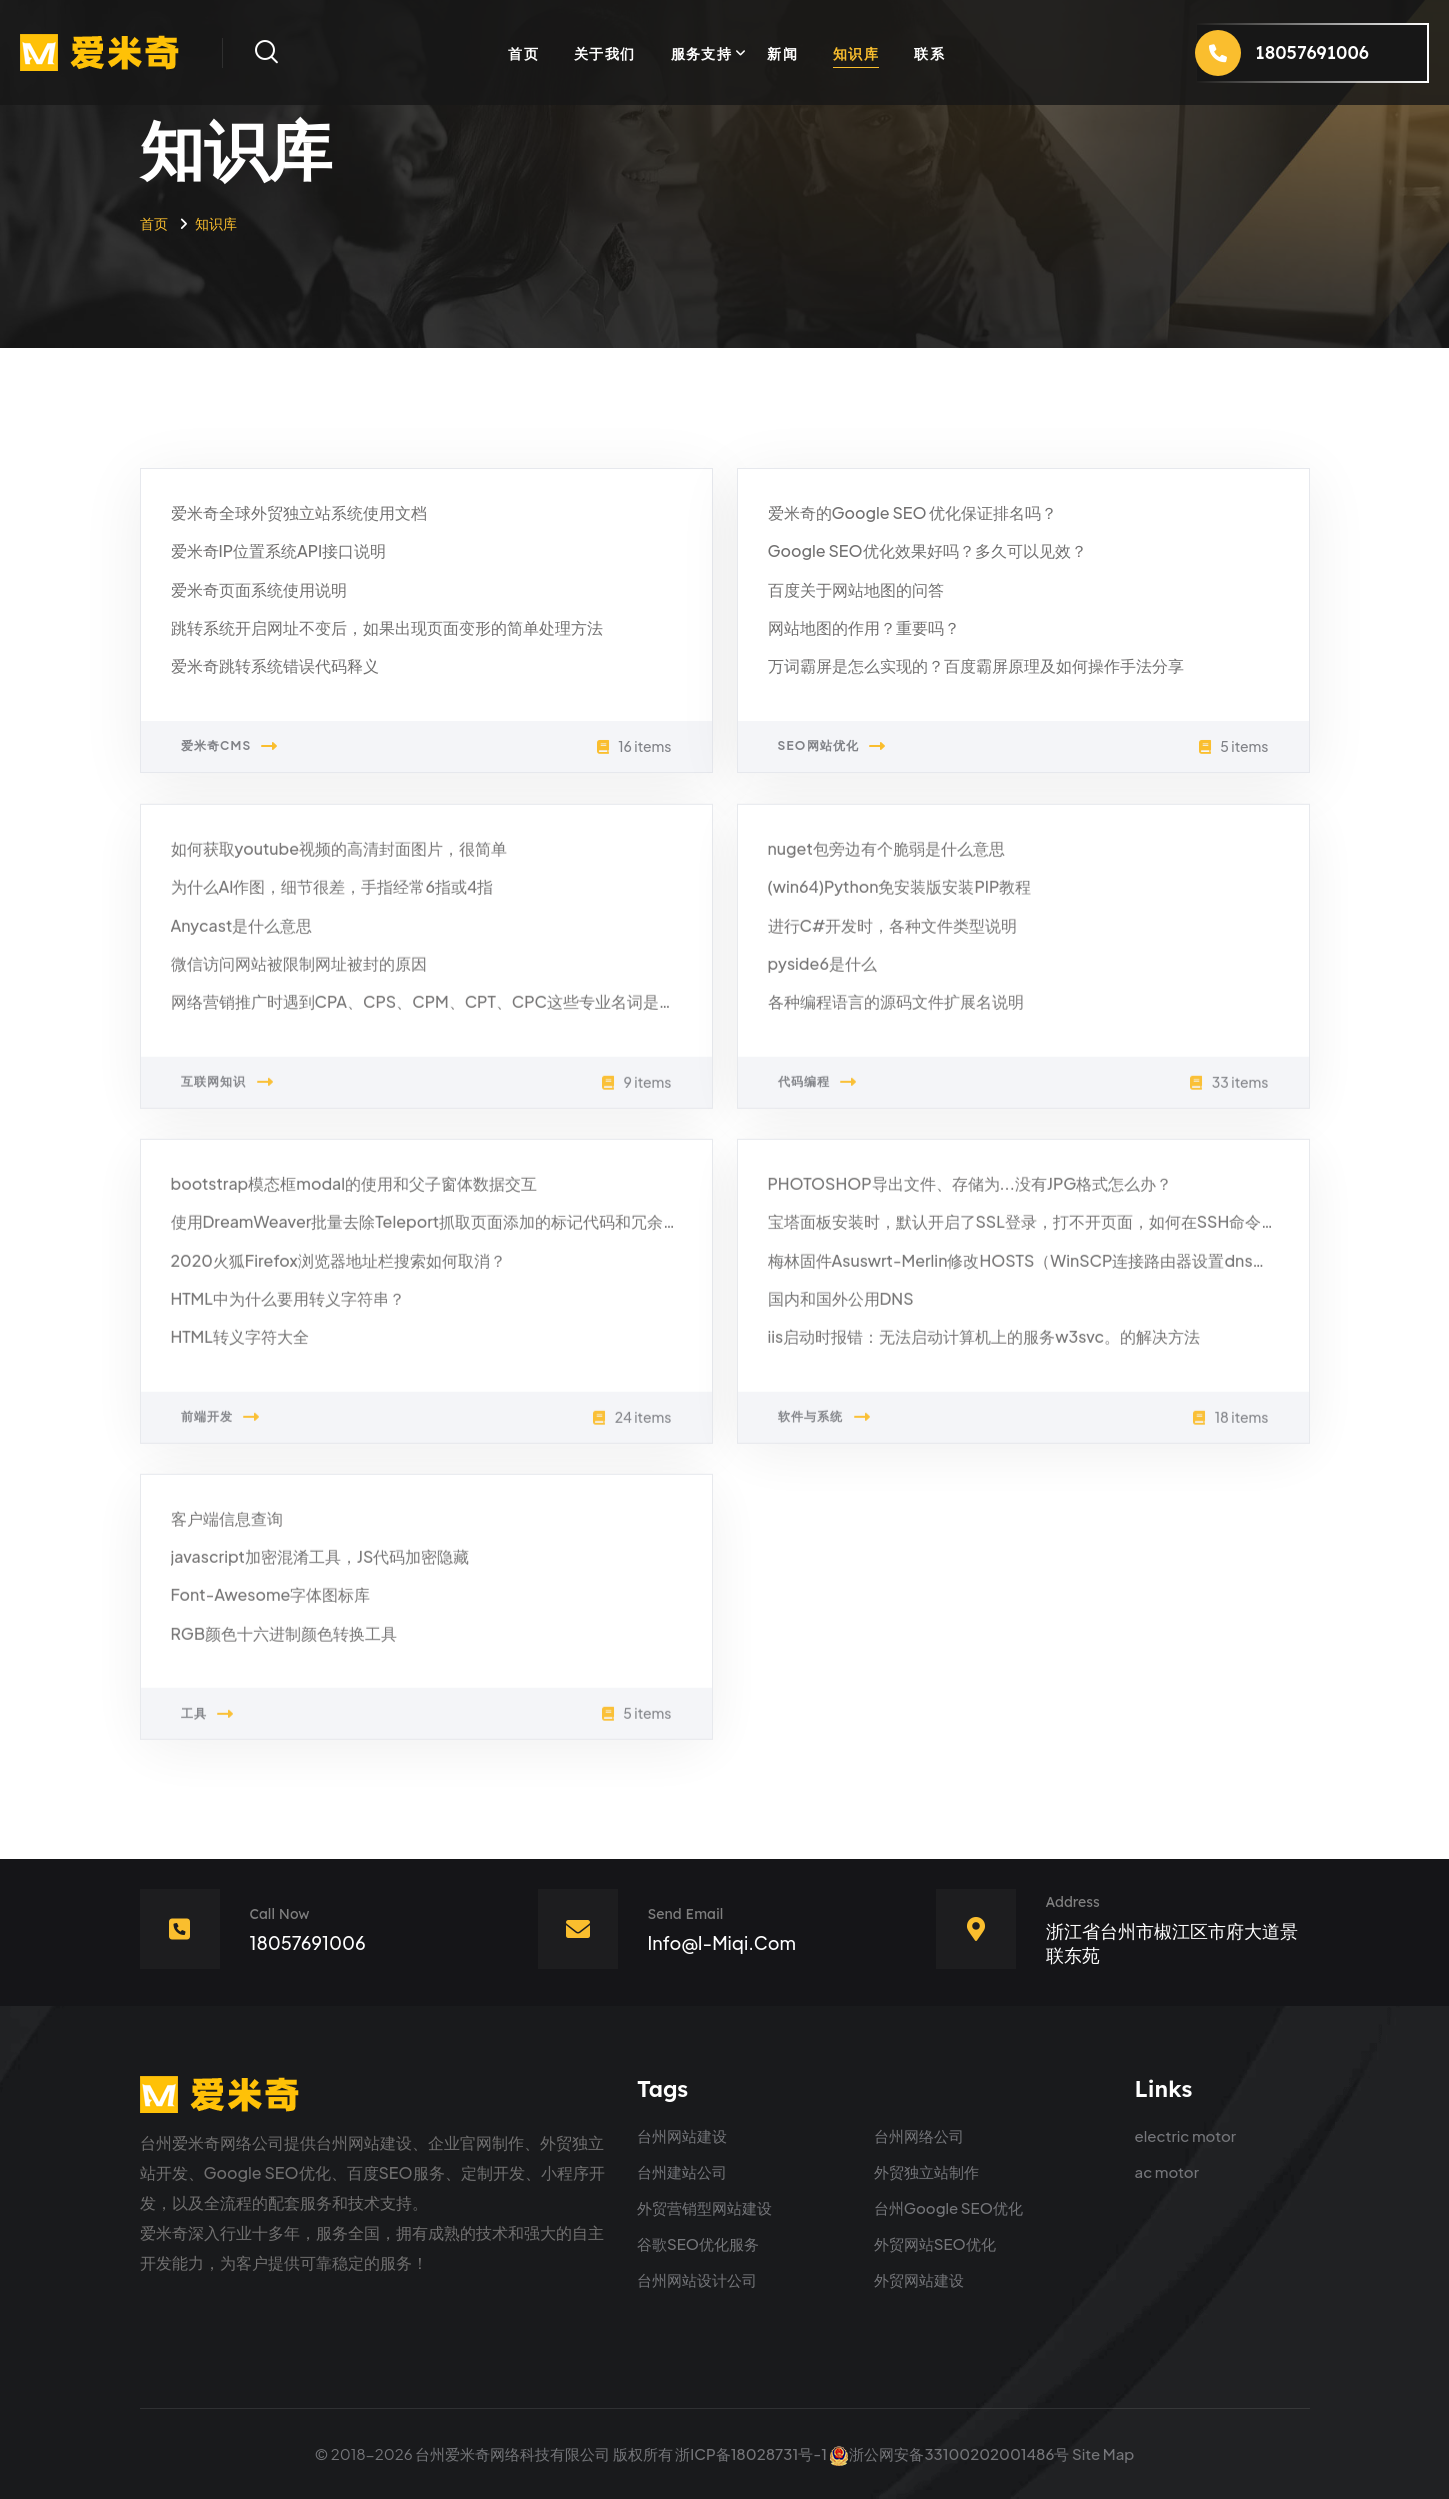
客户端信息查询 (227, 1528)
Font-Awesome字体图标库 (271, 1605)
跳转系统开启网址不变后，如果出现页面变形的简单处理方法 (387, 628)
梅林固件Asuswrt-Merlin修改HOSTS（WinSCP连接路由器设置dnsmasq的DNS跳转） (1081, 1270)
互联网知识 (227, 1092)
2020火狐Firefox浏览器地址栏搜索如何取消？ (338, 1270)
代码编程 (818, 1092)
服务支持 (702, 53)
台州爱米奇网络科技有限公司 (512, 2453)
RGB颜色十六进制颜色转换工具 (284, 1643)
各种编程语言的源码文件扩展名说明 (896, 1011)
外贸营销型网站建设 (704, 2207)
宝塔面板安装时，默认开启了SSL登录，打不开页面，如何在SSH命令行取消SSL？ (1061, 1231)
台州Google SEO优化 (948, 2207)
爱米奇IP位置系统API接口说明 (279, 551)
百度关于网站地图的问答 (856, 590)
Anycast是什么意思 (242, 935)
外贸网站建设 (919, 2279)
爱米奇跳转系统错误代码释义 (275, 666)
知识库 (856, 53)
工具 (208, 1724)
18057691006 (308, 1942)
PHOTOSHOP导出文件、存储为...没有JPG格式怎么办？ (970, 1193)
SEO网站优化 (832, 747)
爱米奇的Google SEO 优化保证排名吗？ (913, 513)
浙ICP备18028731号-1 (751, 2453)
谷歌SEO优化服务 (698, 2243)
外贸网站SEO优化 (935, 2243)
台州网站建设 (682, 2135)
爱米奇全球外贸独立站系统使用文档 (299, 513)
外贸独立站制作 (926, 2171)
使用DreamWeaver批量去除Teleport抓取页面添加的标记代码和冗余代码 (433, 1231)
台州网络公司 (919, 2135)
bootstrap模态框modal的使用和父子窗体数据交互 (354, 1193)
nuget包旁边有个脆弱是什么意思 (886, 858)
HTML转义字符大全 (240, 1346)
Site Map (1103, 2453)
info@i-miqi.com (722, 1942)
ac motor (1167, 2171)
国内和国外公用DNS (841, 1308)
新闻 (782, 53)
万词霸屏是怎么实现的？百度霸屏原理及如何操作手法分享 (976, 666)
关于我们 (605, 53)
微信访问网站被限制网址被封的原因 (299, 973)
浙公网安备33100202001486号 (949, 2453)
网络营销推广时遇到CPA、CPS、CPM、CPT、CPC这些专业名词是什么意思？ (455, 1011)
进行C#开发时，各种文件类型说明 (893, 935)
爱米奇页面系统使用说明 (259, 590)
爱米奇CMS (230, 747)
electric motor (1186, 2135)
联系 (929, 53)
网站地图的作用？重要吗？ (864, 628)
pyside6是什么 (822, 973)
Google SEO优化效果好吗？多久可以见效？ (927, 551)
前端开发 (221, 1427)
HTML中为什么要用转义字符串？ (288, 1308)
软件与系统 (824, 1427)
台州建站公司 (682, 2171)
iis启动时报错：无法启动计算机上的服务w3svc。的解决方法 (984, 1346)
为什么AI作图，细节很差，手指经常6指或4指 (332, 896)
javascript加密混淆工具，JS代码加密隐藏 (320, 1566)
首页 (523, 53)
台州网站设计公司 (697, 2279)
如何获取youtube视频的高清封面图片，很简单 (339, 858)
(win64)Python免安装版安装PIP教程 (900, 896)
